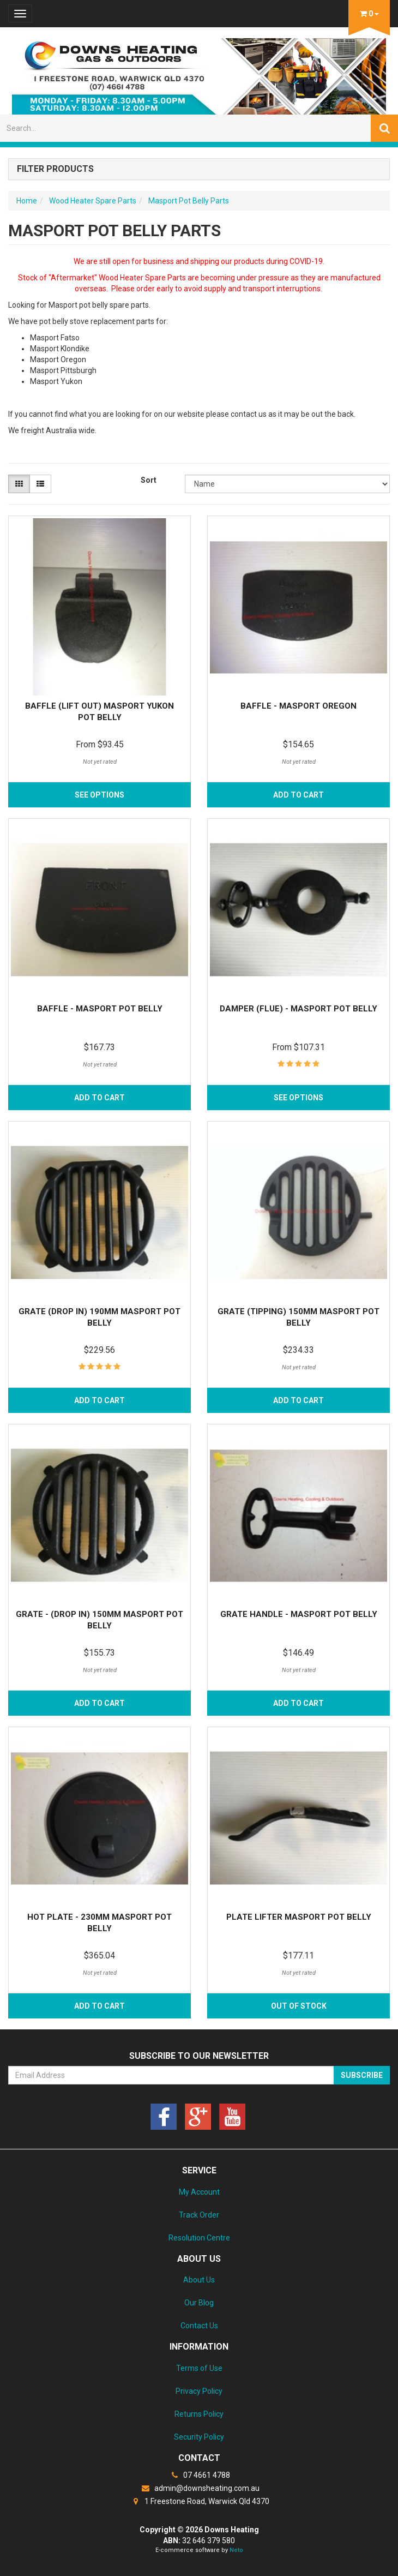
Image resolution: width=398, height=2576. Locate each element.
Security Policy (199, 2437)
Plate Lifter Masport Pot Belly (298, 1917)
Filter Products (55, 169)
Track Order (199, 2214)
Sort (148, 480)
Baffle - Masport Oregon (298, 706)
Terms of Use (199, 2368)
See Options (99, 794)
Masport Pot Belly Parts (188, 200)
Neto (236, 2550)
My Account (199, 2192)
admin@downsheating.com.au (199, 2488)
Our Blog (199, 2302)
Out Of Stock (299, 2006)
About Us (199, 2279)
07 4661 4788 (199, 2475)
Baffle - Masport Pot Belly (99, 1009)
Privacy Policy (199, 2391)
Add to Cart (298, 794)
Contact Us (199, 2325)
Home (26, 200)
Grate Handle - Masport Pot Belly (298, 1614)
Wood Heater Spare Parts (92, 200)
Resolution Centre (199, 2237)
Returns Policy (199, 2414)
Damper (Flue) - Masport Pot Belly (298, 1009)
